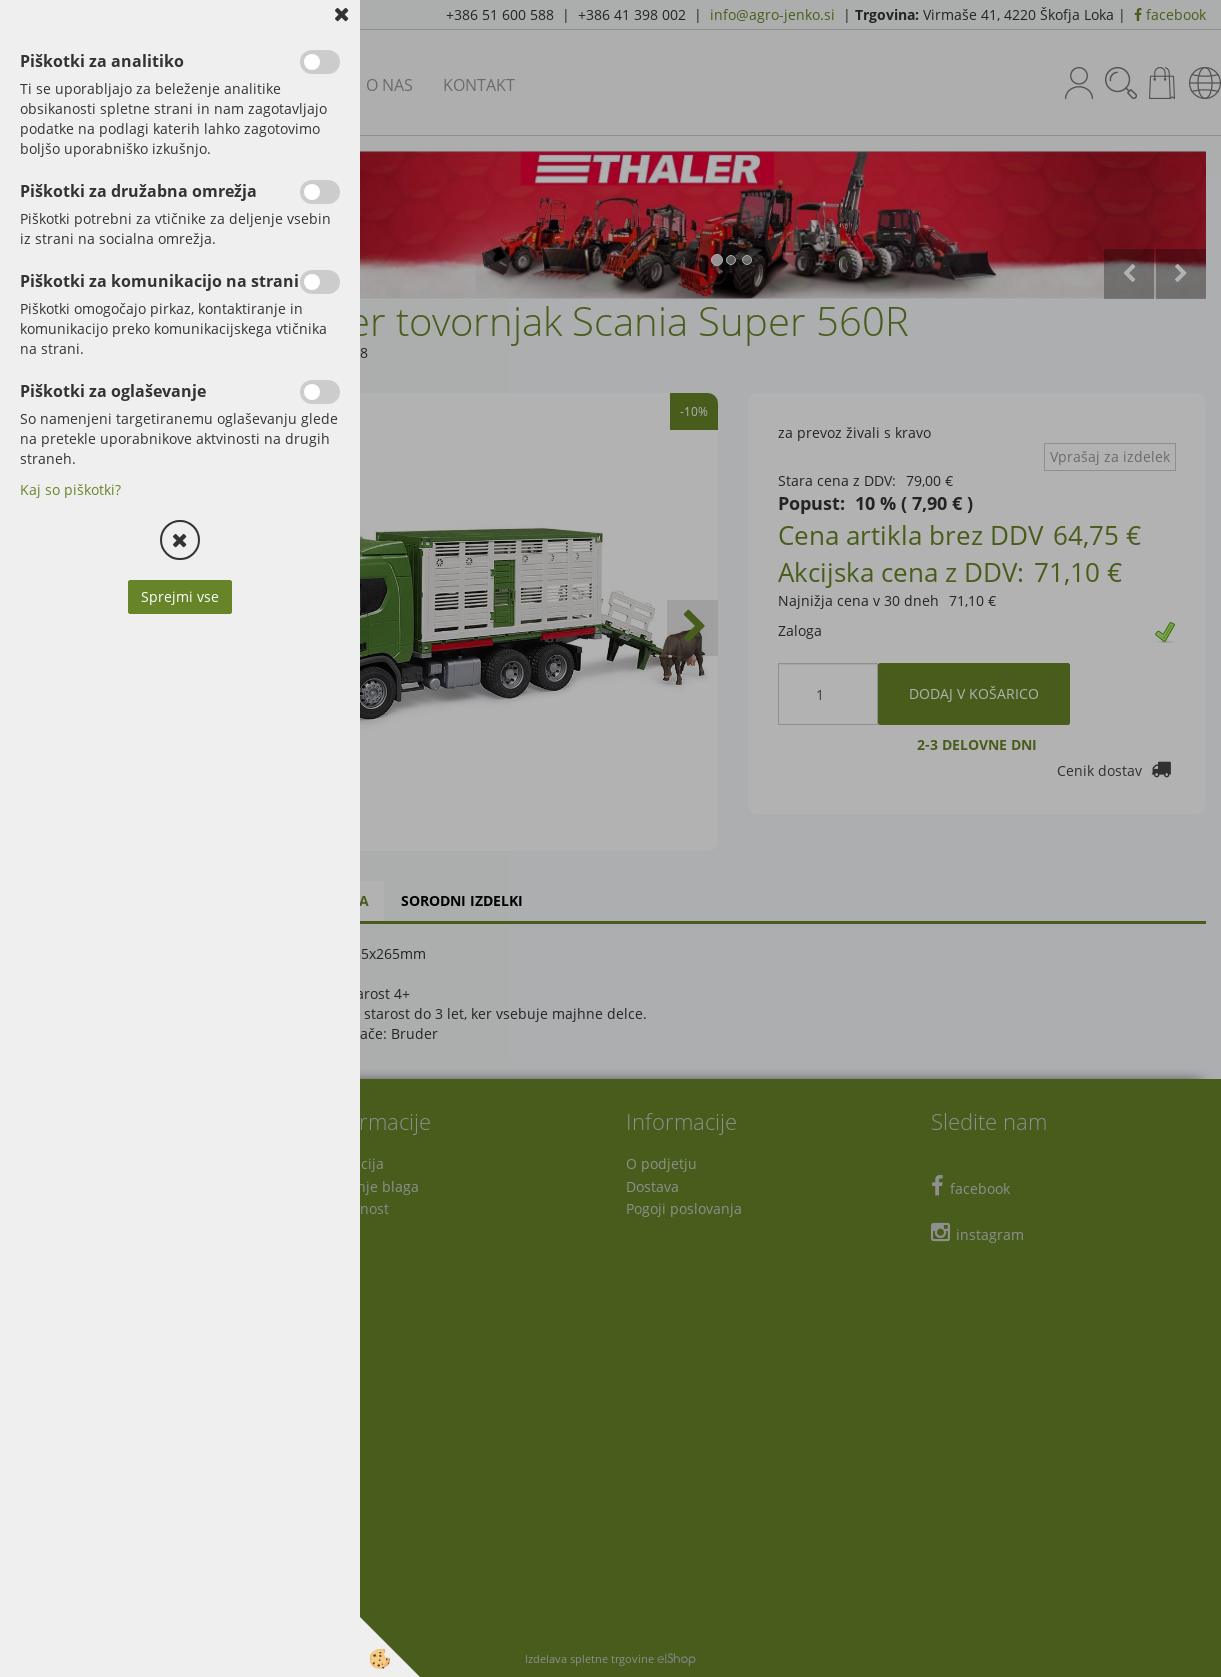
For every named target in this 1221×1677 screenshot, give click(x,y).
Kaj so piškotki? (70, 489)
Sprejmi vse (180, 596)
